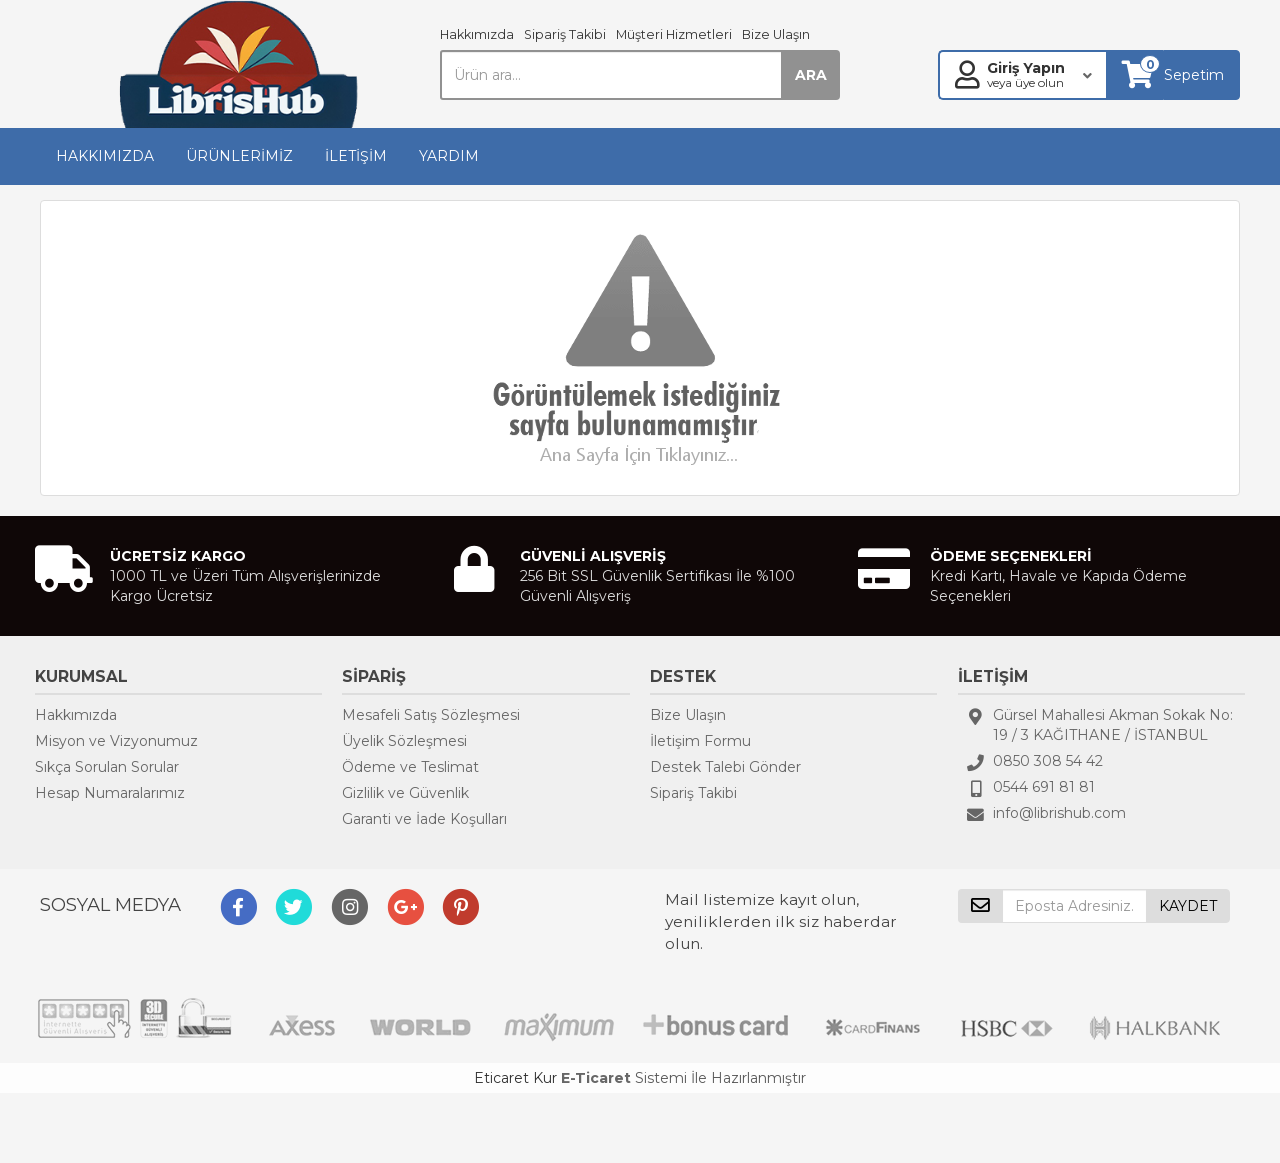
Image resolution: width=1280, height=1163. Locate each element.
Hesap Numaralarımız (110, 793)
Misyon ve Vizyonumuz (116, 741)
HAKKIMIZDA (105, 156)
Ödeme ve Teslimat (410, 767)
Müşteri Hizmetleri (674, 34)
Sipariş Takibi (565, 34)
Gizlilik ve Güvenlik (405, 793)
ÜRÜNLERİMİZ (239, 156)
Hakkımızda (477, 34)
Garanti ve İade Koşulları (424, 819)
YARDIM (449, 156)
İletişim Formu (700, 741)
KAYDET (1188, 906)
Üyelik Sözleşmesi (404, 741)
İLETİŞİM (356, 156)
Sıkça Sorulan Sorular (107, 767)
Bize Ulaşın (776, 34)
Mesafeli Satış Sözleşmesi (431, 715)
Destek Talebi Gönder (725, 767)
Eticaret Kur (515, 1078)
